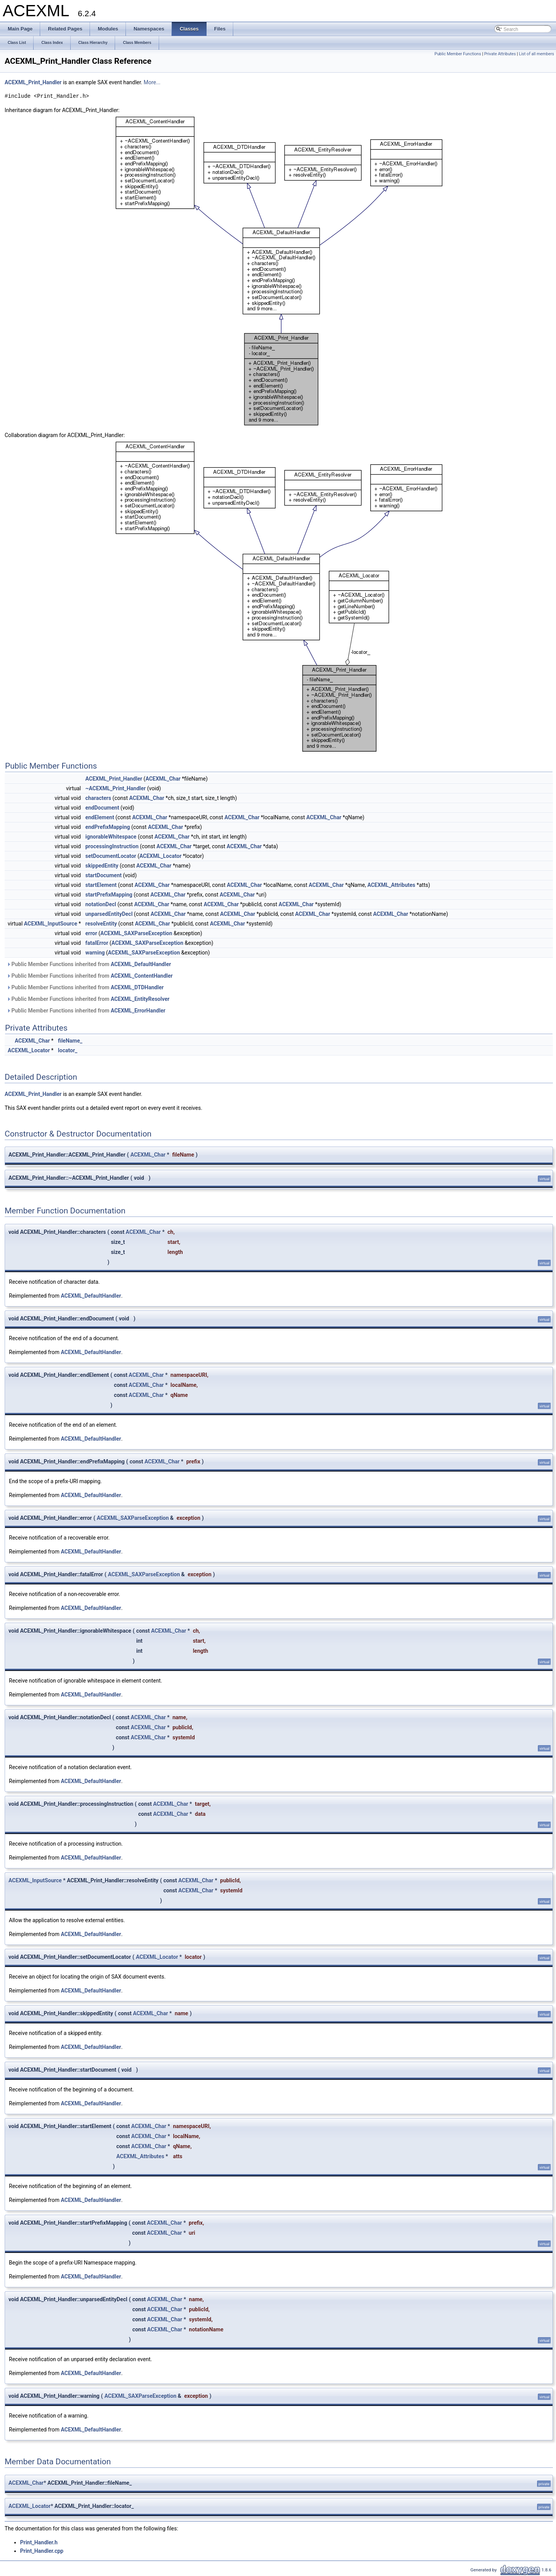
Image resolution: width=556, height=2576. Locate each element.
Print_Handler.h (39, 2542)
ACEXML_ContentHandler (142, 976)
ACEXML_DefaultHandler (141, 964)
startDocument (103, 875)
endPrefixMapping (107, 827)
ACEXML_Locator (160, 856)
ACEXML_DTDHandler (137, 987)
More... (152, 82)
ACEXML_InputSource (50, 923)
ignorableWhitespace (111, 837)
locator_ (67, 1050)
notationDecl (100, 904)
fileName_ (70, 1041)
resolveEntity (101, 923)
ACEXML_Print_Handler (33, 82)
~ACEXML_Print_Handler (115, 788)
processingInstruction (112, 846)
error (91, 933)
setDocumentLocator (110, 856)
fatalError (96, 943)
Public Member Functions (457, 53)
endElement (99, 817)
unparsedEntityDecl (108, 914)
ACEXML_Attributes (391, 885)
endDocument (102, 808)
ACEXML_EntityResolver (140, 999)
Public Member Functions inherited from (89, 964)
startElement (101, 885)
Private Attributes (500, 53)
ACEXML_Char (163, 779)
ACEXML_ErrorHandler (138, 1010)
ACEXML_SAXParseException (136, 933)
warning (95, 952)
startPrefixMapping (108, 895)
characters (98, 798)
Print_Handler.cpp (41, 2551)
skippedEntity (102, 866)
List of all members (536, 53)
